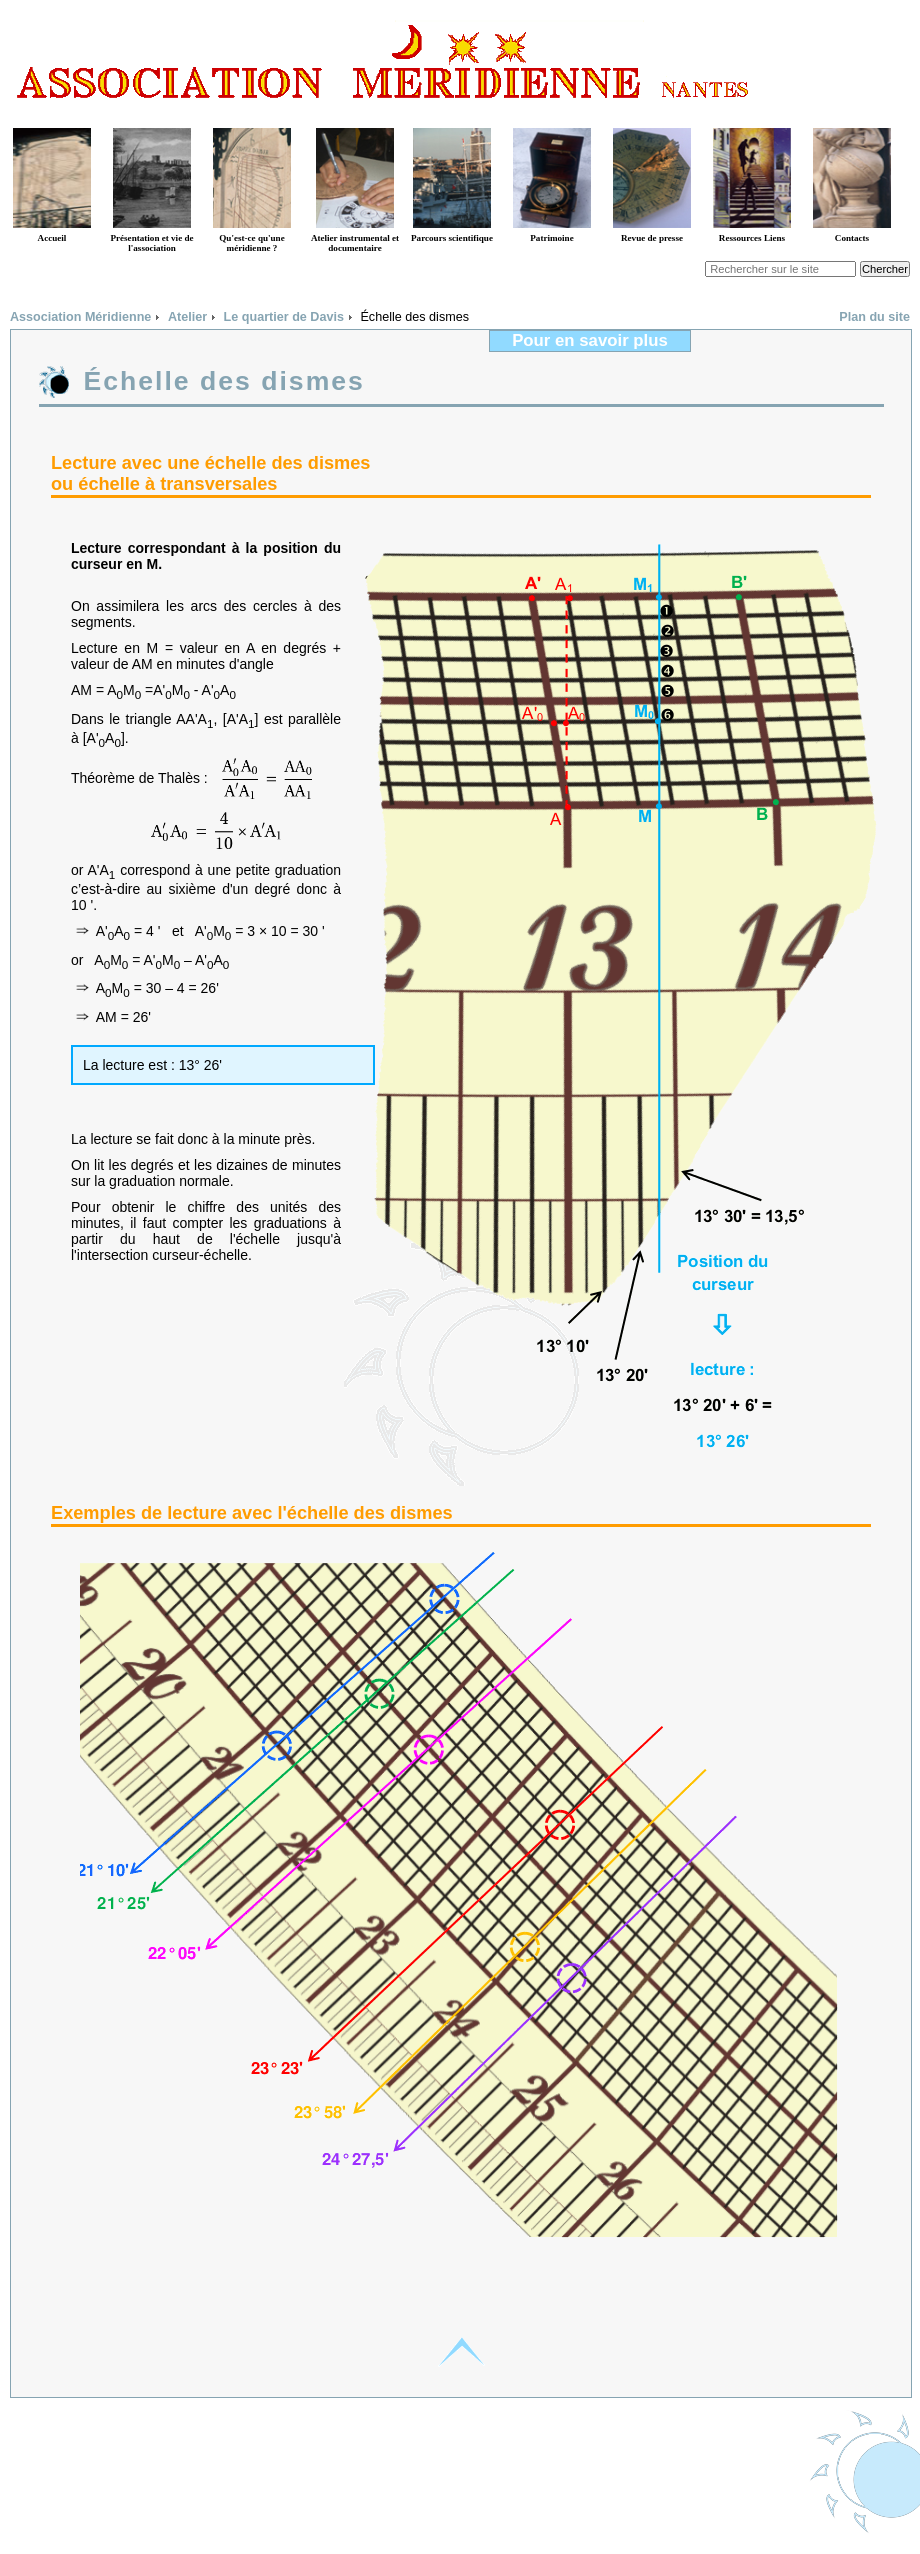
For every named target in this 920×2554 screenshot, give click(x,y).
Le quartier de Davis (284, 317)
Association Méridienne (80, 317)
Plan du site (874, 317)
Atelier (187, 317)
